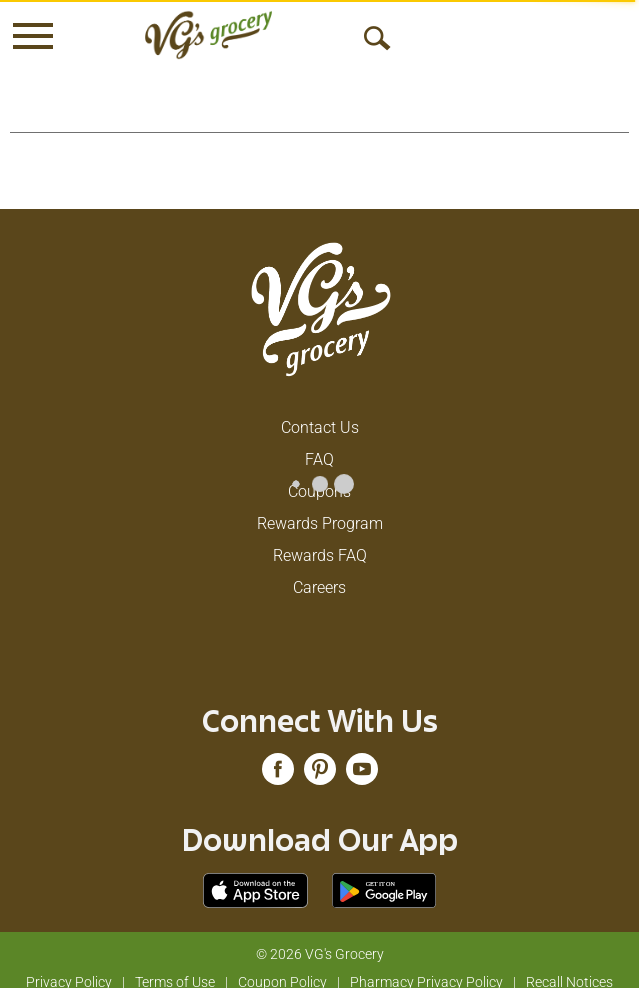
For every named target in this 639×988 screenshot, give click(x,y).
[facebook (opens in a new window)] (278, 759)
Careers (319, 571)
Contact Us (320, 411)
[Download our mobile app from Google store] (384, 873)
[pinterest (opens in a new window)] (320, 759)
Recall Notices (569, 966)
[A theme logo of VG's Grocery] (208, 35)
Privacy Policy (69, 966)
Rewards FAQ (320, 539)
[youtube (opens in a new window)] (362, 759)
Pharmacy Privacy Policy (426, 966)
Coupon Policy (282, 966)
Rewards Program (320, 507)
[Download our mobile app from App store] (255, 873)
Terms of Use (175, 966)
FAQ (319, 443)
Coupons (319, 475)
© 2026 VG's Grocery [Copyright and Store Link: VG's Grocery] (320, 938)
